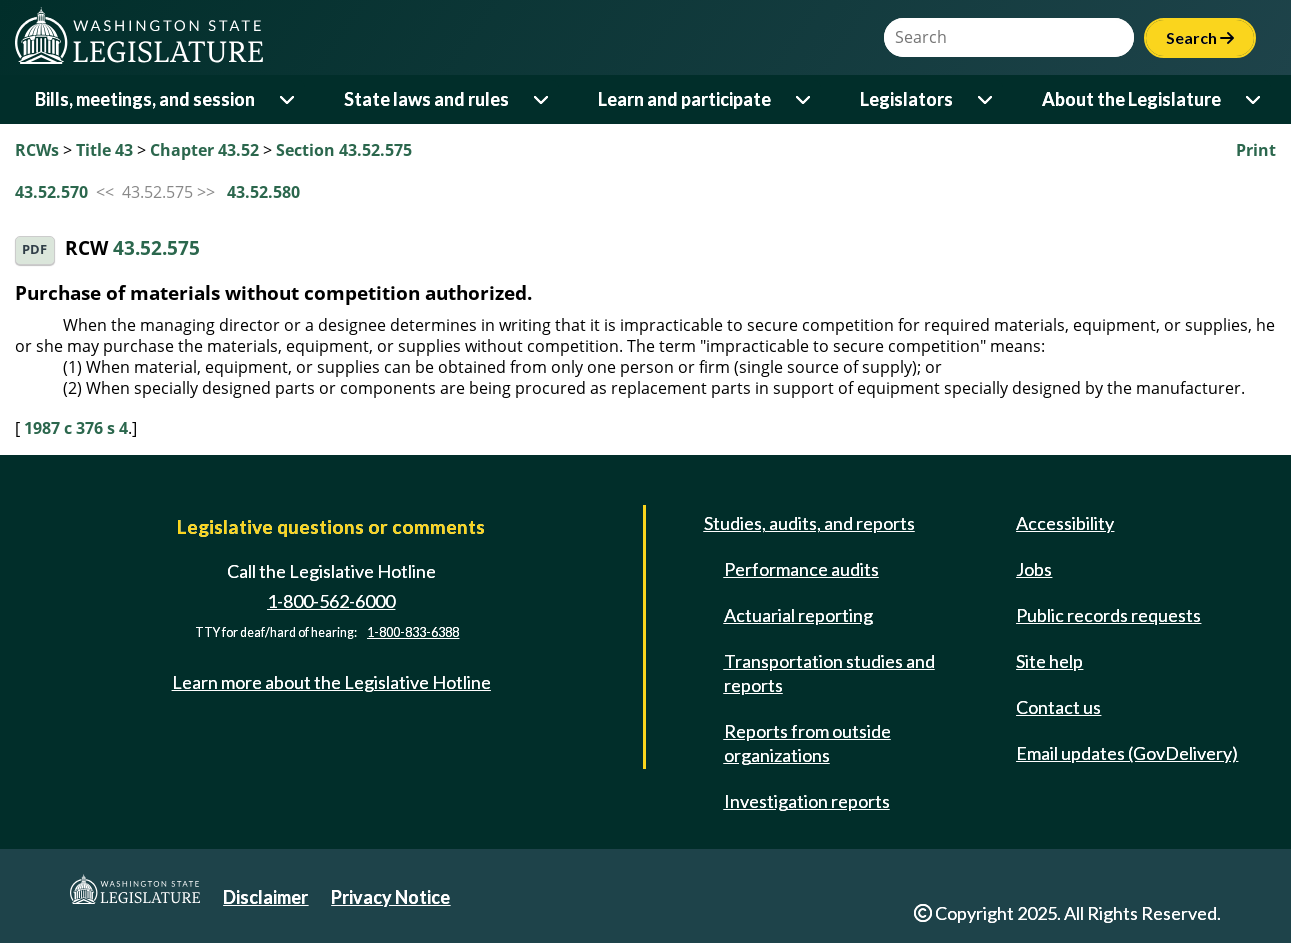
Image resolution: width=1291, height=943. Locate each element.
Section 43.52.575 (344, 150)
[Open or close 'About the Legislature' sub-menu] (1254, 99)
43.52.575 (156, 248)
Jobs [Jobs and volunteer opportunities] (1034, 569)
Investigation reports (807, 801)
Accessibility (1065, 523)
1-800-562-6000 (331, 601)
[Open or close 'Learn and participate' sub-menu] (804, 99)
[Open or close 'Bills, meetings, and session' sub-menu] (288, 99)
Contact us (1058, 707)
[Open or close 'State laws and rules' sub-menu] (542, 99)
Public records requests (1108, 615)
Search (1200, 37)
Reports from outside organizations (807, 743)
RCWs (37, 150)
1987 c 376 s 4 (76, 428)
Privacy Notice (390, 897)
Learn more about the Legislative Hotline (331, 682)
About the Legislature (1131, 99)
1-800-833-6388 (413, 632)
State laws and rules (426, 99)
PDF (34, 249)
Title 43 (104, 150)
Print (1256, 150)
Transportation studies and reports (829, 673)
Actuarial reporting (798, 615)
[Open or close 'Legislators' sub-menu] (986, 99)
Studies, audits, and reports (809, 523)
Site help (1049, 661)
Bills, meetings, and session (145, 99)
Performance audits (801, 569)
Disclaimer (265, 897)
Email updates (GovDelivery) (1127, 753)
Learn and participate (684, 99)
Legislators (906, 99)
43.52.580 (263, 192)
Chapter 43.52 (204, 150)
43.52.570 (51, 192)
